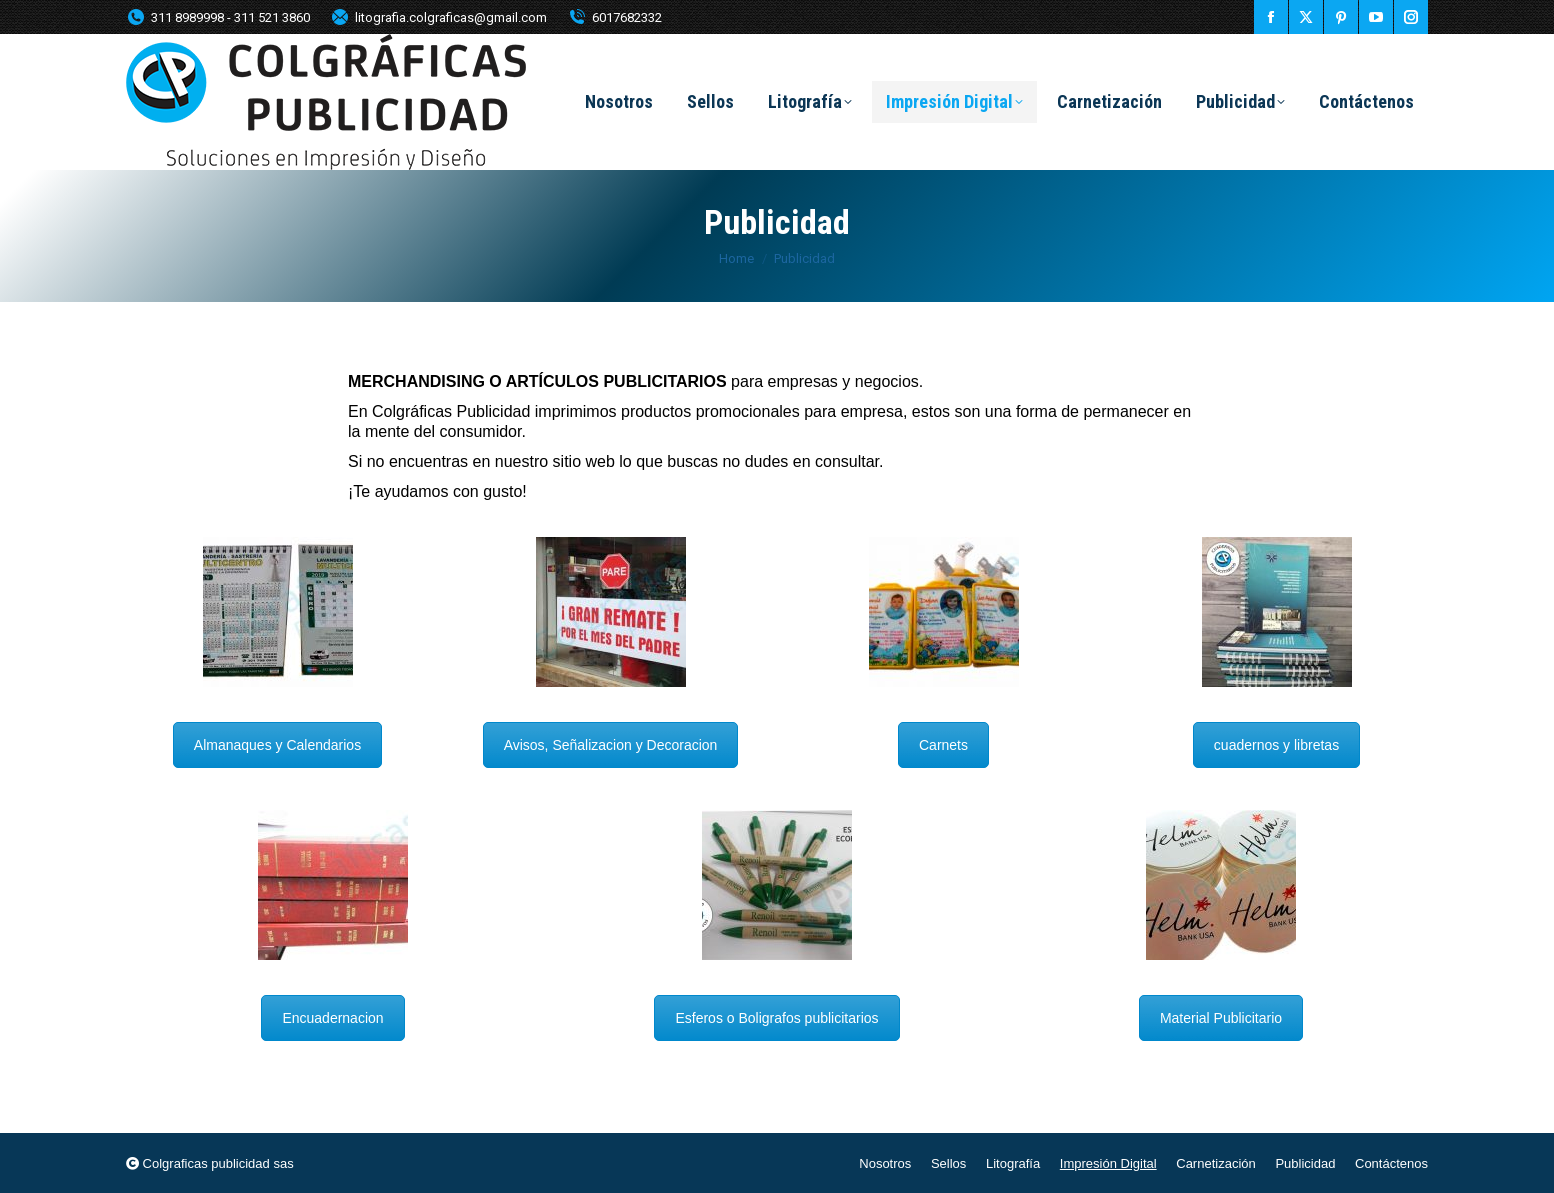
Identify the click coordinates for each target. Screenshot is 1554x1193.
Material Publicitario (1221, 1018)
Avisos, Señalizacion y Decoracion (611, 745)
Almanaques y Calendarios (277, 745)
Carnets (943, 745)
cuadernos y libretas (1276, 745)
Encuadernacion (332, 1018)
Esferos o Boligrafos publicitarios (776, 1018)
